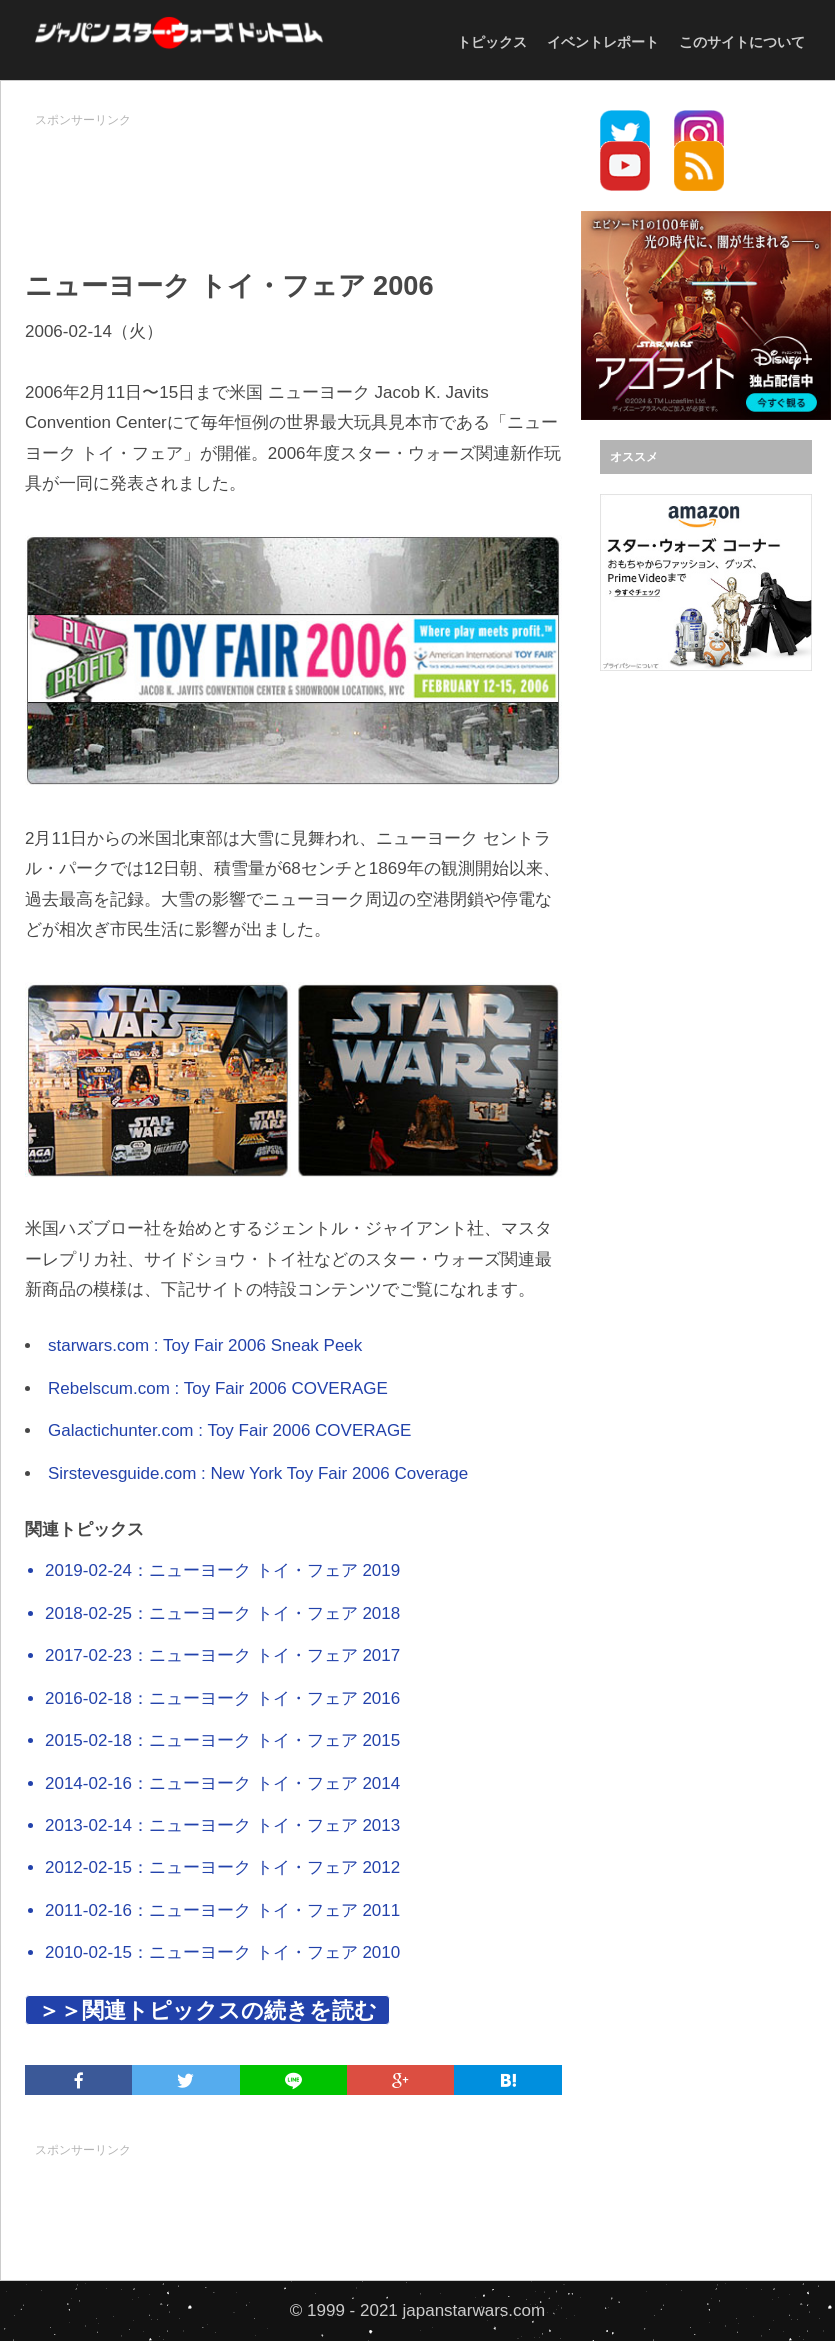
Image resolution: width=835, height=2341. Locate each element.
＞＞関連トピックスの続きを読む (207, 2010)
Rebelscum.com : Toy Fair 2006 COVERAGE (218, 1388)
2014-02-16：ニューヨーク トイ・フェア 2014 (222, 1783)
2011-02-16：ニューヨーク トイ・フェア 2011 (222, 1910)
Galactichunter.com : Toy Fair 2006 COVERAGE (229, 1430)
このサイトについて (742, 42)
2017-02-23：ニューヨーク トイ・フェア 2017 (222, 1655)
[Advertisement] (389, 181)
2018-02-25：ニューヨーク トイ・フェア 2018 (222, 1613)
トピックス (492, 42)
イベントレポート (603, 42)
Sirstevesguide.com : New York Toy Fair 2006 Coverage (258, 1473)
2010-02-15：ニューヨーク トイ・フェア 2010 (222, 1952)
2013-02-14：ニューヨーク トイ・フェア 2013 (222, 1825)
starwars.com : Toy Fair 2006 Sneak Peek (205, 1345)
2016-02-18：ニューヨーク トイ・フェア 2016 (222, 1698)
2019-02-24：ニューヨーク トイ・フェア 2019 (222, 1570)
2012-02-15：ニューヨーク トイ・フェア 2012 (222, 1867)
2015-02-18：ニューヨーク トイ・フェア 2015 (222, 1740)
